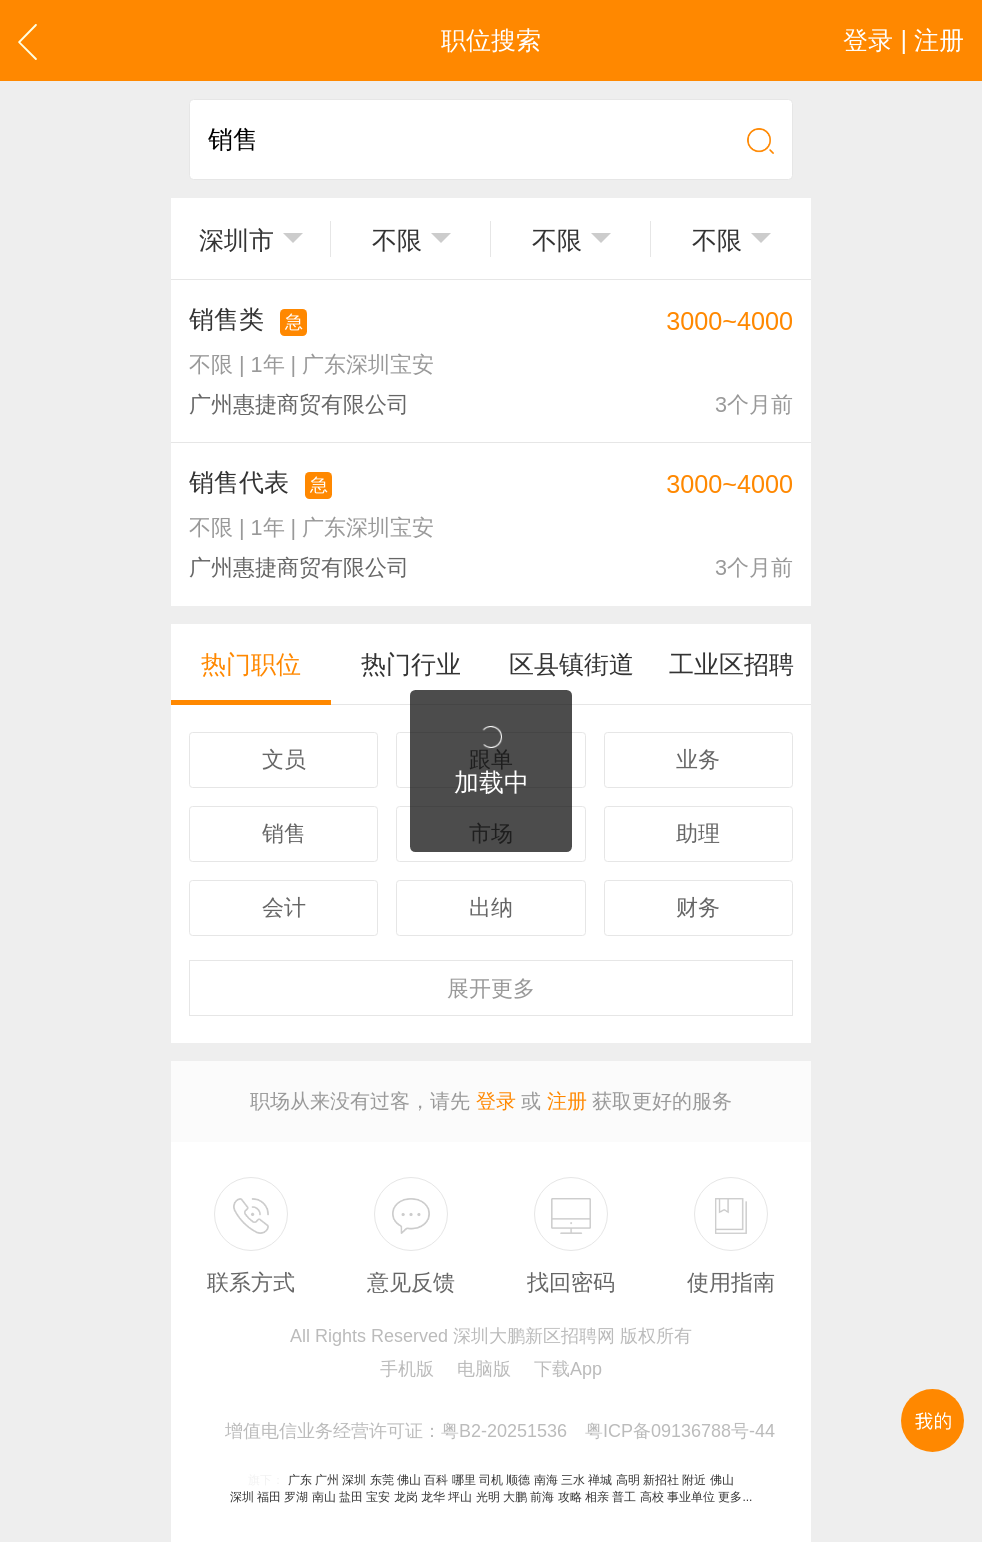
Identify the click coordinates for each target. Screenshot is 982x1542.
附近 (694, 1480)
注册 (567, 1101)
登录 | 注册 (903, 40)
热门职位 (251, 664)
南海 (546, 1480)
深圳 (354, 1480)
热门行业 (411, 664)
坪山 (460, 1497)
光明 (488, 1497)
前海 (542, 1497)
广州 (327, 1480)
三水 (573, 1480)
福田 (269, 1497)
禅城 (600, 1480)
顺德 (518, 1480)
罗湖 (296, 1497)
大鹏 (515, 1497)
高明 (628, 1480)
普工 (624, 1497)
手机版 (407, 1369)
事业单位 (691, 1497)
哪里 (464, 1480)
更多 (491, 988)
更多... (735, 1497)
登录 (496, 1101)
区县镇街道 (571, 664)
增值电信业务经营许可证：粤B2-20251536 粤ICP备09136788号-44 (500, 1431)
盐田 (351, 1497)
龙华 (433, 1497)
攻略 (570, 1497)
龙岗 (406, 1497)
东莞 (382, 1480)
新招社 (661, 1480)
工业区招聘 (731, 664)
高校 (652, 1497)
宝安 (378, 1497)
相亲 (597, 1497)
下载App (568, 1369)
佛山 (409, 1480)
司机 (491, 1480)
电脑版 (484, 1369)
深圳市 (236, 240)
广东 (300, 1480)
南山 (324, 1497)
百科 (436, 1480)
